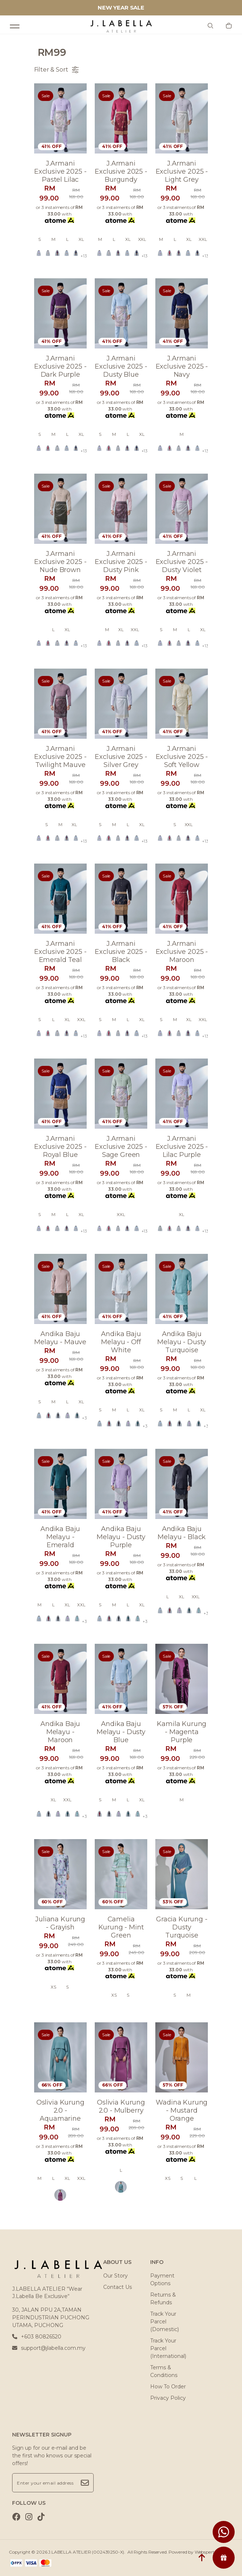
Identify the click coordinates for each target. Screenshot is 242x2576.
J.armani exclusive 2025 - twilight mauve (60, 757)
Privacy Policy (168, 2398)
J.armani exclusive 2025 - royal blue (60, 1147)
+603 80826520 (36, 2336)
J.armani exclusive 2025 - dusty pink (121, 562)
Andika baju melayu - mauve (60, 1338)
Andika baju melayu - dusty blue (121, 1732)
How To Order (168, 2386)
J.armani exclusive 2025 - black (121, 952)
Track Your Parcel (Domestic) (164, 2322)
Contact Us (117, 2287)
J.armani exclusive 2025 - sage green (121, 1147)
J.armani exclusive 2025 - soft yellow (182, 757)
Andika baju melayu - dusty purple (121, 1537)
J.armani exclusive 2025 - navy (182, 366)
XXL (142, 239)
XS (53, 1987)
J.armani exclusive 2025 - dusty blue (121, 366)
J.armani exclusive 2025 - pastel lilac (60, 171)
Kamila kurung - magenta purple (181, 1732)
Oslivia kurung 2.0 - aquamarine (60, 2110)
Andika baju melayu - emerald (60, 1537)
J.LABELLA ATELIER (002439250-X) (86, 2552)
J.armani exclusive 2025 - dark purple (60, 366)
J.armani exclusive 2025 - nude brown (60, 562)
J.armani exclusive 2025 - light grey (182, 171)
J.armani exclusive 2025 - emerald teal (60, 952)
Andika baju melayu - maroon (60, 1732)
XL (81, 239)
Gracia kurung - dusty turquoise (181, 1927)
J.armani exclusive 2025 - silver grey (121, 757)
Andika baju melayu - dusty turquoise (181, 1342)
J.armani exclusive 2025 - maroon (182, 952)
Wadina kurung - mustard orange (181, 2110)
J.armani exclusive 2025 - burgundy (121, 171)
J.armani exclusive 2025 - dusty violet (182, 562)
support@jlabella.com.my (49, 2348)
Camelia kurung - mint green (121, 1927)
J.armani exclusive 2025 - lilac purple (182, 1147)
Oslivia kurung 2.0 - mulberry (121, 2106)
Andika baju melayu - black (182, 1533)
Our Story (115, 2275)
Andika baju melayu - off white (121, 1342)
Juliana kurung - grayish (60, 1923)
